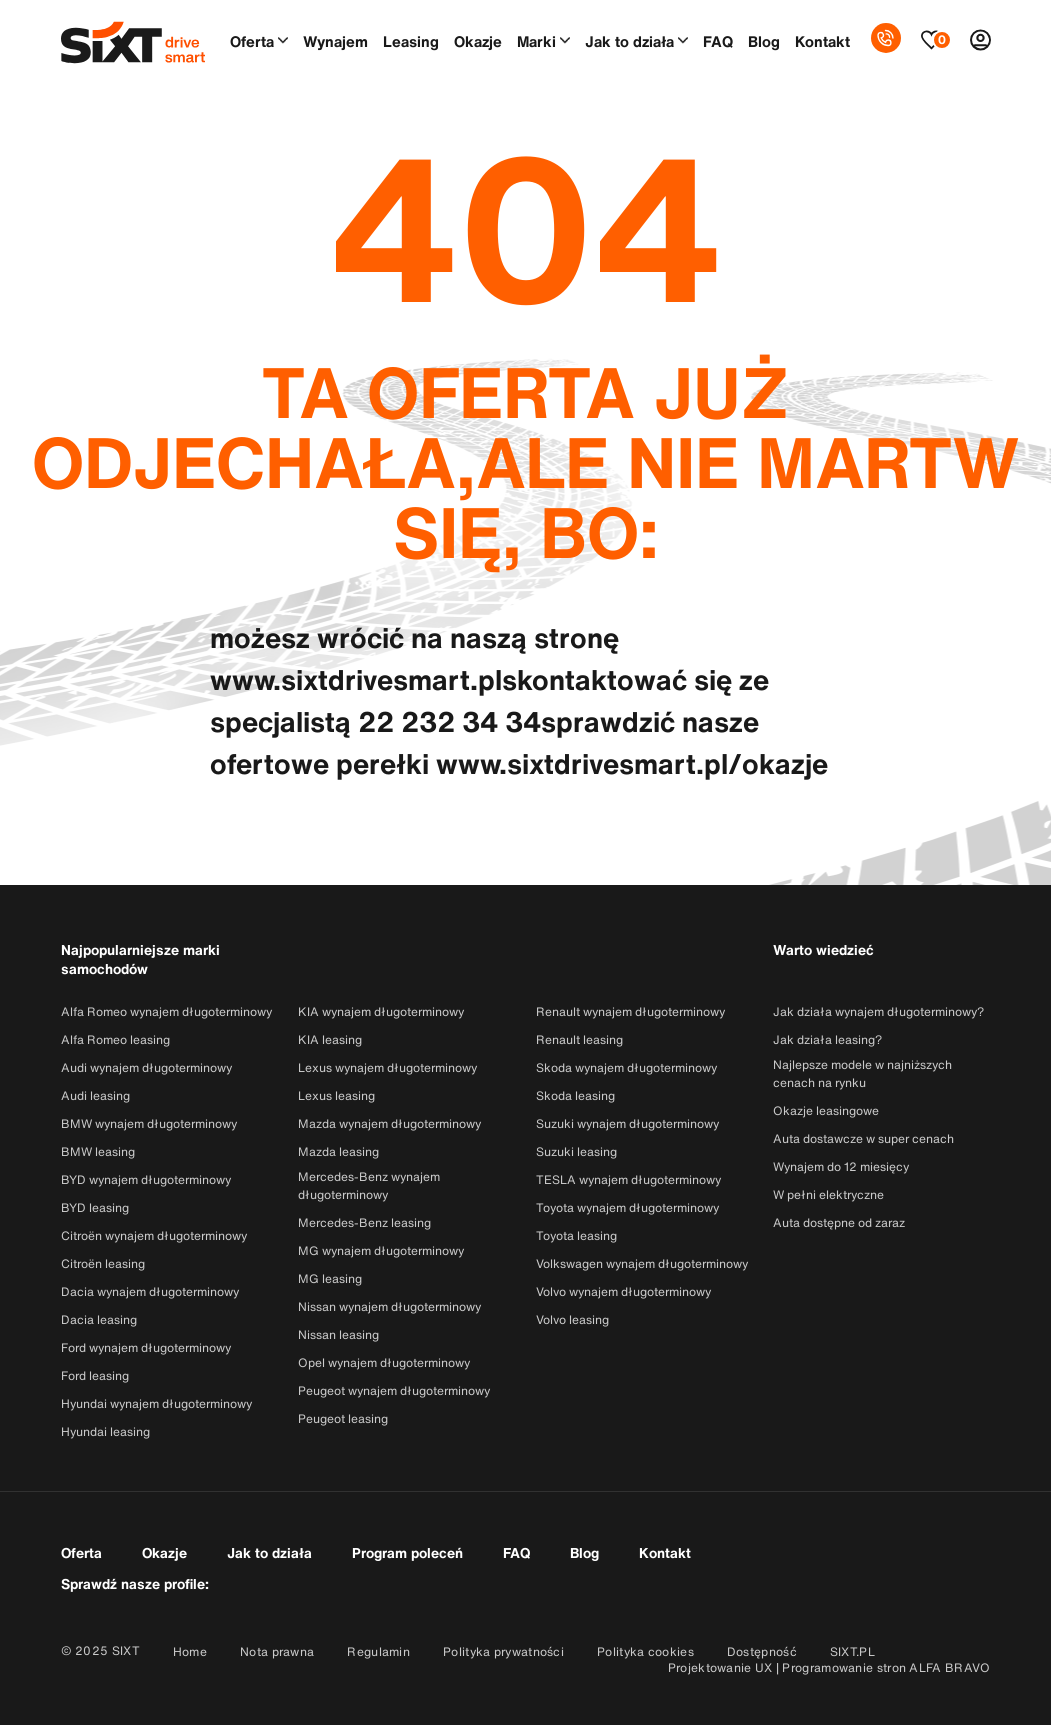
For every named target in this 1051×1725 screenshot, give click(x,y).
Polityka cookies (645, 1651)
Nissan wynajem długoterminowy (389, 1306)
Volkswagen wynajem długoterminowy (642, 1263)
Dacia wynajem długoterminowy (150, 1291)
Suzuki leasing (576, 1151)
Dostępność (762, 1651)
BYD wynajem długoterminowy (146, 1179)
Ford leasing (95, 1375)
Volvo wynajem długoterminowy (623, 1291)
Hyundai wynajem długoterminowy (156, 1403)
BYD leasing (95, 1207)
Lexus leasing (336, 1095)
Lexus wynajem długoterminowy (387, 1067)
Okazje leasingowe (826, 1110)
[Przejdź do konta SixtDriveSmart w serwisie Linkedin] (354, 1581)
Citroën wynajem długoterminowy (154, 1235)
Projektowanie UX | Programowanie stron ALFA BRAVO (829, 1667)
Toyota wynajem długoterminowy (627, 1207)
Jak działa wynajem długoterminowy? (878, 1011)
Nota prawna (277, 1651)
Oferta (252, 41)
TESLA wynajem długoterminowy (628, 1179)
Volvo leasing (572, 1319)
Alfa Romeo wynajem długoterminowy (166, 1011)
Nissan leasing (338, 1334)
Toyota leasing (576, 1235)
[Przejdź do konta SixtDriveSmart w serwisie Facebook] (252, 1581)
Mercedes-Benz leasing (364, 1222)
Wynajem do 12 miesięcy (841, 1166)
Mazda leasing (338, 1151)
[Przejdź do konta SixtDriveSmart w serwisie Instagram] (303, 1581)
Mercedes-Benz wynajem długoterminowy (369, 1185)
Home (190, 1651)
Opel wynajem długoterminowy (384, 1362)
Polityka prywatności (503, 1651)
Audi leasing (95, 1095)
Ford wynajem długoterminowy (146, 1347)
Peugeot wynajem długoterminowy (394, 1390)
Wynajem (335, 41)
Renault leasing (579, 1039)
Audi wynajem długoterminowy (146, 1067)
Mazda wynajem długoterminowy (389, 1123)
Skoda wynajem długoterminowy (626, 1067)
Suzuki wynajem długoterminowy (627, 1123)
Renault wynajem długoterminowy (630, 1011)
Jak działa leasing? (827, 1039)
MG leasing (330, 1278)
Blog (764, 41)
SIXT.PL (852, 1651)
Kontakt (822, 41)
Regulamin (378, 1651)
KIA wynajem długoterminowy (381, 1011)
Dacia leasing (99, 1319)
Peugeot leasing (343, 1418)
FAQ (718, 41)
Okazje (478, 41)
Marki (536, 41)
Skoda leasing (575, 1095)
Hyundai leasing (105, 1431)
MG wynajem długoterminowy (381, 1250)
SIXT (126, 1650)
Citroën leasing (103, 1263)
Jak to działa (629, 41)
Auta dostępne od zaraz (839, 1222)
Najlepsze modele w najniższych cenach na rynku (862, 1073)
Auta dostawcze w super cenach (863, 1138)
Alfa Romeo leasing (115, 1039)
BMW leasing (98, 1151)
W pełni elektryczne (828, 1194)
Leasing (411, 41)
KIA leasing (330, 1039)
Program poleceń (407, 1552)
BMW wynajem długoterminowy (149, 1123)
